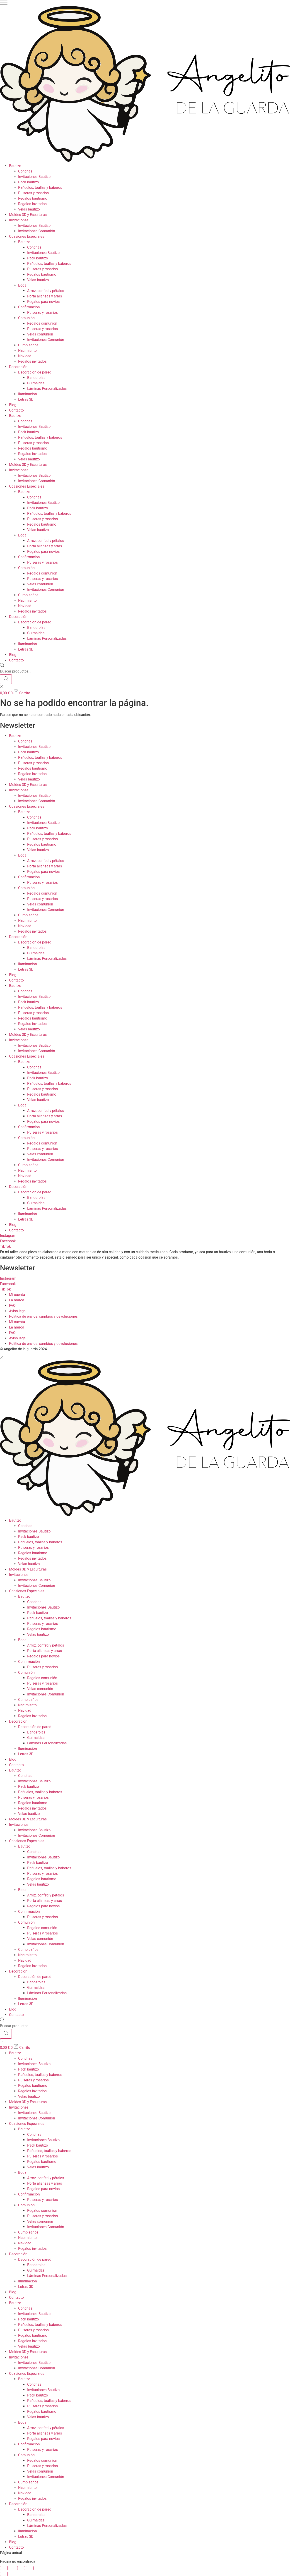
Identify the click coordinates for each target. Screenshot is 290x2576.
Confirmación (29, 307)
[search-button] (6, 679)
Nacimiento (27, 350)
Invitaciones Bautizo (34, 177)
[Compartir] (21, 2568)
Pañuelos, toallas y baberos (40, 187)
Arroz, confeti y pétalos (45, 291)
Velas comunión (40, 334)
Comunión (26, 318)
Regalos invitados (32, 204)
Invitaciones (19, 220)
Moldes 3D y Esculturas (28, 215)
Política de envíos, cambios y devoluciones (43, 1316)
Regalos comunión (42, 323)
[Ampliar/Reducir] (4, 2568)
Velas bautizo (29, 209)
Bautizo (15, 166)
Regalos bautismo (32, 198)
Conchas (25, 171)
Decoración (18, 367)
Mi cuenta (17, 1295)
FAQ (12, 1305)
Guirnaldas (35, 383)
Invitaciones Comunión (36, 231)
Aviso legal (18, 1311)
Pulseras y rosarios (33, 193)
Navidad (24, 356)
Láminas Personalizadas (47, 388)
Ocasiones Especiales (26, 236)
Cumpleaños (28, 345)
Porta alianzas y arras (44, 296)
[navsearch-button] (2, 666)
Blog (12, 405)
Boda (22, 285)
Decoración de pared (34, 372)
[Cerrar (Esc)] (30, 2568)
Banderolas (36, 378)
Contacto (16, 410)
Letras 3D (26, 399)
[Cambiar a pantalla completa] (12, 2568)
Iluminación (27, 394)
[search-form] (145, 671)
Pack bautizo (28, 182)
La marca (16, 1300)
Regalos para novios (43, 301)
